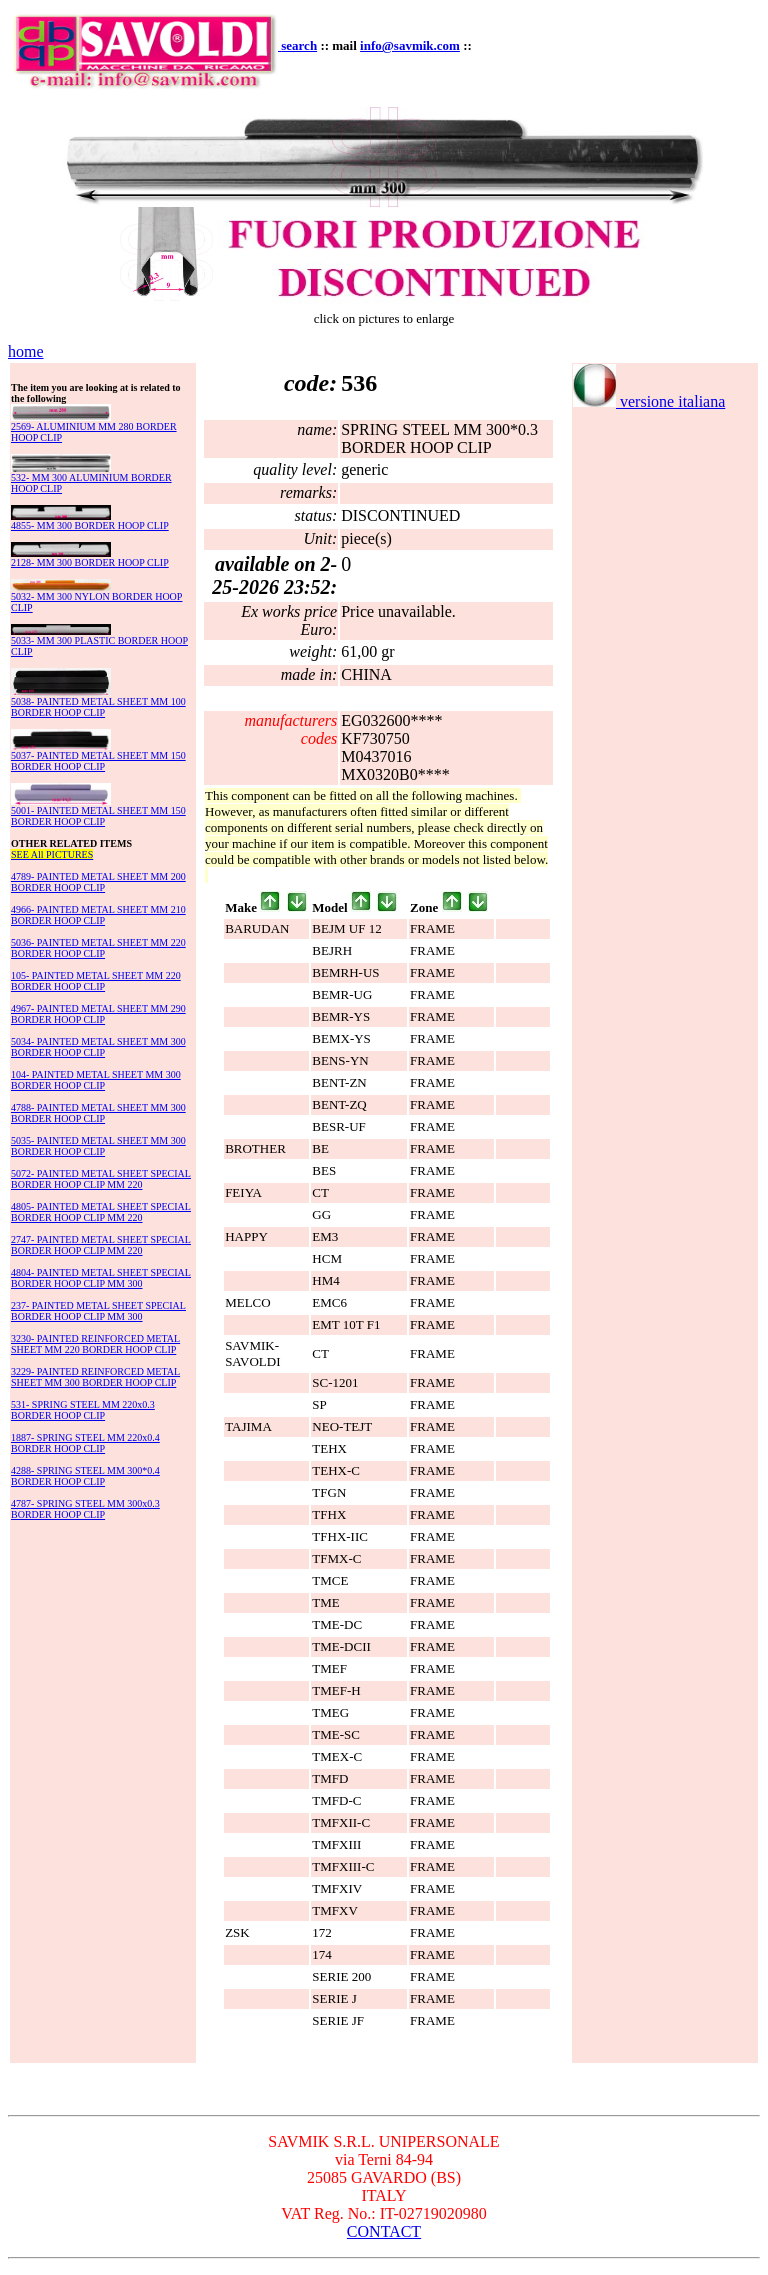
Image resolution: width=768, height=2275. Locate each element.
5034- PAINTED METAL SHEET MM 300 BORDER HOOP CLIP (98, 1047)
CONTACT (384, 2231)
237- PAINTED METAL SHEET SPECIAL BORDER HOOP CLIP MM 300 (98, 1311)
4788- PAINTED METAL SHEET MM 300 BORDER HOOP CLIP (98, 1113)
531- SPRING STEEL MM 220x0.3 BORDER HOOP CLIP (83, 1410)
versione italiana (649, 401)
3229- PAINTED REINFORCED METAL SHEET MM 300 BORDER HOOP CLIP (95, 1377)
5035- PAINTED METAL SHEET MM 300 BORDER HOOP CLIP (98, 1146)
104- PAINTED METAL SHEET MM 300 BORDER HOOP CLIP (96, 1080)
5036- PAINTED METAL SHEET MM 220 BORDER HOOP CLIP (98, 948)
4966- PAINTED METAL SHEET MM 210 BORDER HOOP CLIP (98, 915)
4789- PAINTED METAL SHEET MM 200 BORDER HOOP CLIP (98, 882)
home (26, 351)
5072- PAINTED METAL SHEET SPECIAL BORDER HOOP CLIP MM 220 (101, 1179)
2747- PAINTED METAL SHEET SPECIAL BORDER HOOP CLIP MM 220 (101, 1245)
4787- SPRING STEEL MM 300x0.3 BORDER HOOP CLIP (85, 1509)
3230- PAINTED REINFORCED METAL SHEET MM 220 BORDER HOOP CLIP (95, 1344)
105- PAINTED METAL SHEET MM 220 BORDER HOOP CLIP (96, 981)
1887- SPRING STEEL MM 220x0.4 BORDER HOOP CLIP (85, 1443)
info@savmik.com (410, 45)
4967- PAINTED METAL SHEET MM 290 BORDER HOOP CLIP (98, 1014)
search (299, 45)
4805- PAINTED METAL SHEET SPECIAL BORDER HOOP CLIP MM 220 (101, 1212)
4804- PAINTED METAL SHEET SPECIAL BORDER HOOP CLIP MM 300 (101, 1278)
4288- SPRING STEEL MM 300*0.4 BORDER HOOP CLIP (85, 1476)
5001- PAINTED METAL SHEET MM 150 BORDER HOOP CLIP (98, 816)
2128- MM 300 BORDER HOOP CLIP (90, 562)
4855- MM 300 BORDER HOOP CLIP (90, 525)
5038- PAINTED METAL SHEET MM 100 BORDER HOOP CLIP (98, 707)
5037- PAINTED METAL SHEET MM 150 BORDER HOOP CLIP (98, 761)
